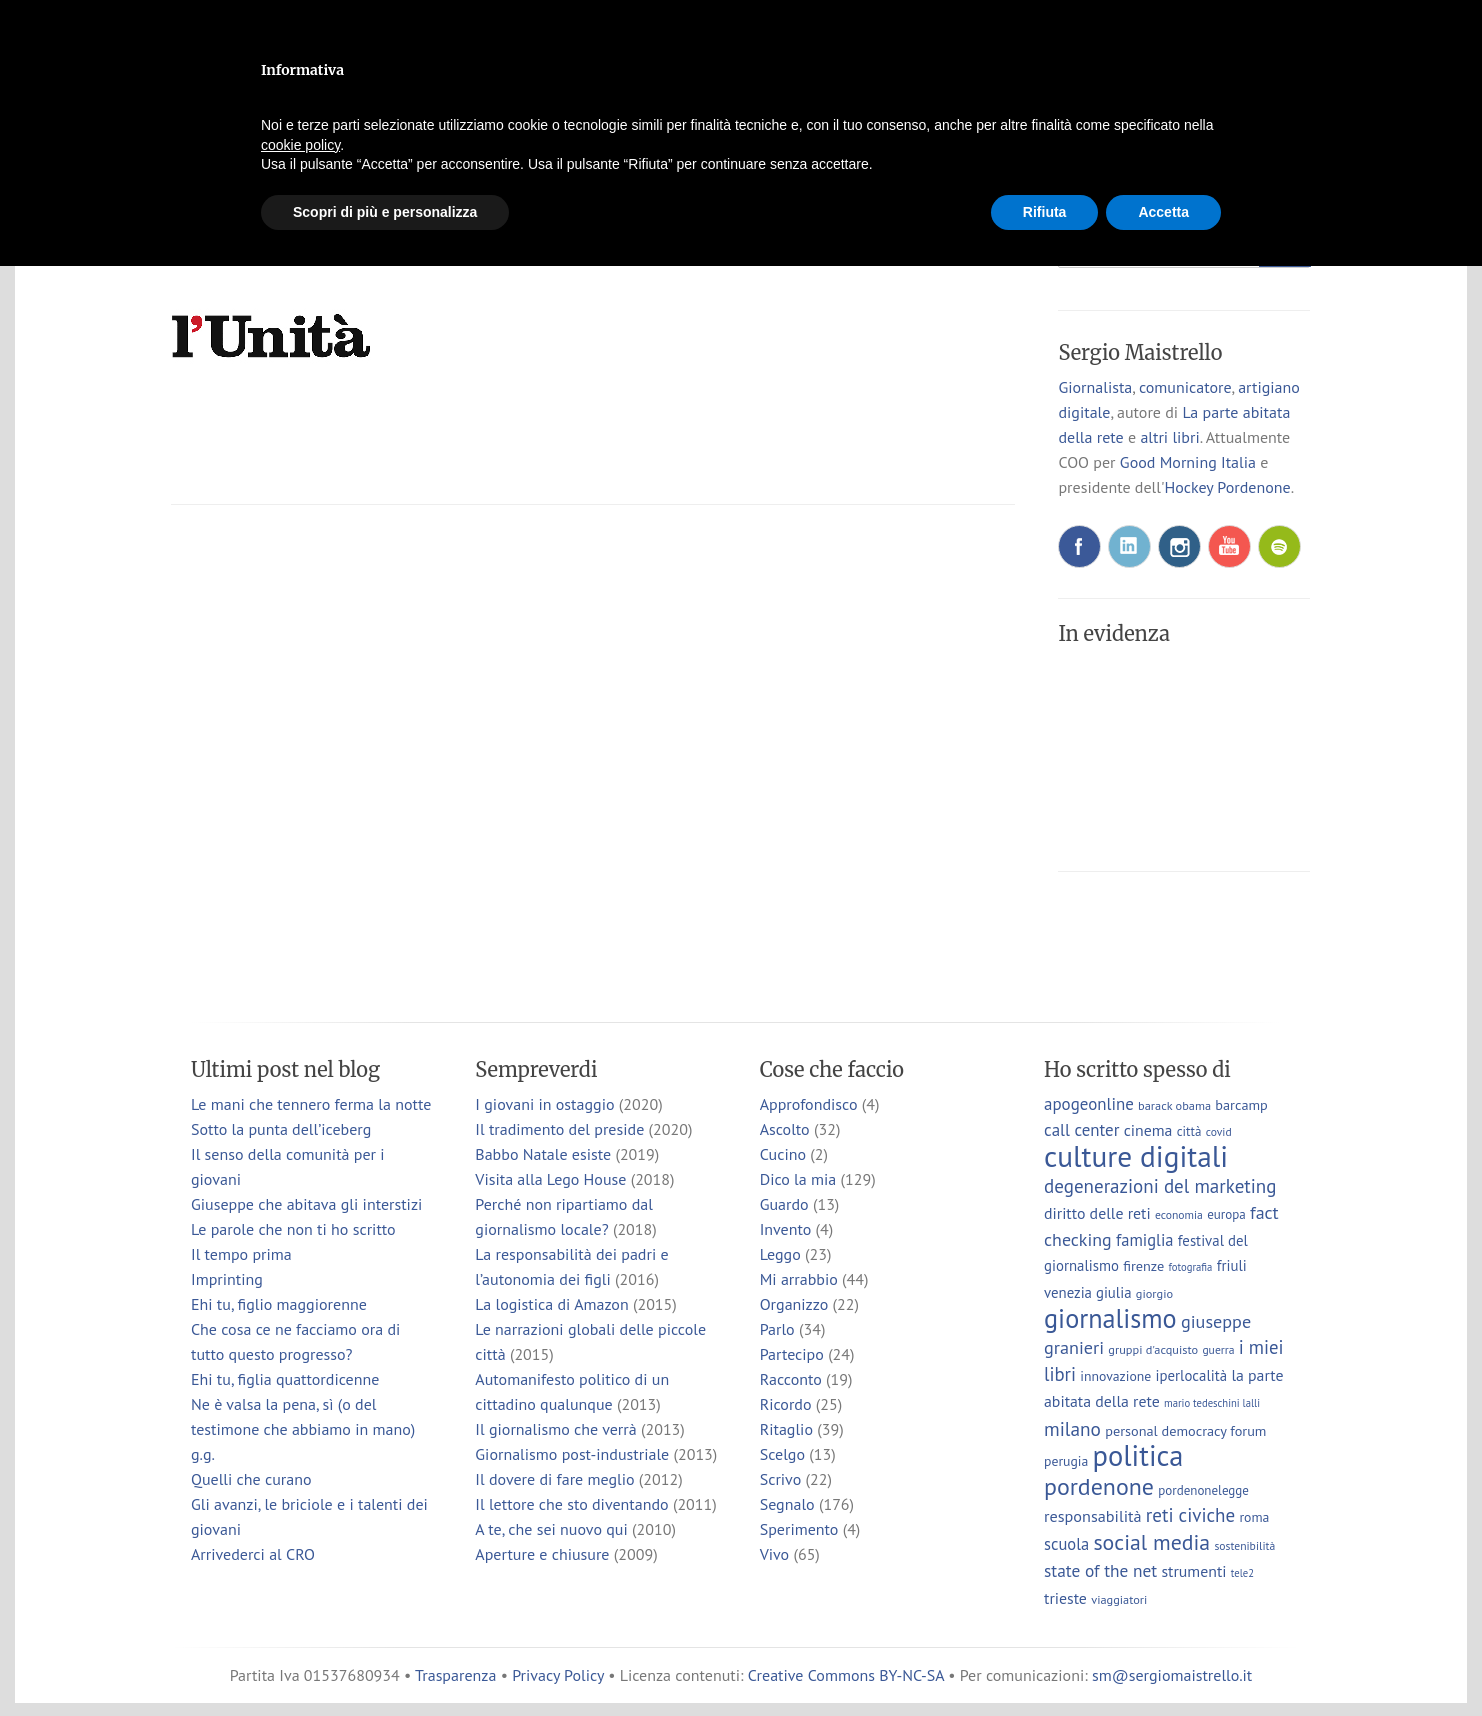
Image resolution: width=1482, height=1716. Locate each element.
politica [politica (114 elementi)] (1138, 1455)
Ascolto (785, 1129)
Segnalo (787, 1504)
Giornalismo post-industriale (572, 1454)
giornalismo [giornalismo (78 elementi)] (1110, 1318)
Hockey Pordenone (1227, 487)
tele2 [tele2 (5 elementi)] (1242, 1573)
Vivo (775, 1554)
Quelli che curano (251, 1479)
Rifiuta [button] (1045, 212)
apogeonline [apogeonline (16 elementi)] (1089, 1104)
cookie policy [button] (300, 145)
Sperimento (799, 1529)
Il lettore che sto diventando (571, 1504)
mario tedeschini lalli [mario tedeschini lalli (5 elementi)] (1212, 1403)
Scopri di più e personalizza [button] (385, 212)
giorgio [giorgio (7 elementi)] (1154, 1293)
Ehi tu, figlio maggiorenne (279, 1304)
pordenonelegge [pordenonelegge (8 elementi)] (1203, 1490)
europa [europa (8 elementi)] (1226, 1214)
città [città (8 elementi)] (1189, 1131)
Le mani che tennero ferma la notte (311, 1104)
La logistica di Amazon (551, 1304)
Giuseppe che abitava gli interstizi (306, 1204)
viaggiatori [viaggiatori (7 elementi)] (1119, 1599)
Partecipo (792, 1354)
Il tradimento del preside (559, 1129)
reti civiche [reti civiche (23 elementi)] (1190, 1515)
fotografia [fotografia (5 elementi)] (1191, 1267)
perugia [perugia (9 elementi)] (1066, 1461)
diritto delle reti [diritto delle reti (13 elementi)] (1097, 1213)
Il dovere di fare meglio (554, 1479)
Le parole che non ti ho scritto (293, 1229)
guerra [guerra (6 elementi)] (1218, 1349)
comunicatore (1185, 387)
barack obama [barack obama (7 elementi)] (1174, 1105)
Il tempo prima (241, 1254)
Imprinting (227, 1279)
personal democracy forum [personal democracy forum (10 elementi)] (1185, 1430)
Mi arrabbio (799, 1279)
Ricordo (786, 1404)
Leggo (780, 1254)
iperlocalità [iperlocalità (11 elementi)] (1192, 1375)
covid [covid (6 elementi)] (1219, 1131)
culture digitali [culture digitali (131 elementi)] (1136, 1156)
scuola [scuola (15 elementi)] (1066, 1544)
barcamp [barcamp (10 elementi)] (1241, 1104)
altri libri (1169, 437)
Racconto (791, 1379)
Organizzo (794, 1304)
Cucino (783, 1154)
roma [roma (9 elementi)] (1254, 1517)
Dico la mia (798, 1179)
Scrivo (781, 1479)
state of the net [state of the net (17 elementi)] (1100, 1570)
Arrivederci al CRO (253, 1554)
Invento (786, 1229)
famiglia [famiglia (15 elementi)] (1145, 1240)
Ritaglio (786, 1429)
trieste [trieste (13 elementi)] (1065, 1598)
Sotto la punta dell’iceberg (281, 1129)
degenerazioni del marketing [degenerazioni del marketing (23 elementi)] (1160, 1186)
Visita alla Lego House (550, 1179)
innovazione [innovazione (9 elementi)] (1115, 1376)
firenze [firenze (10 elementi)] (1143, 1265)
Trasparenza (455, 1675)
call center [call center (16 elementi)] (1081, 1130)
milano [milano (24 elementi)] (1072, 1428)
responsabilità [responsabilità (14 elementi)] (1093, 1515)
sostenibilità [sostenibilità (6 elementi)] (1244, 1545)
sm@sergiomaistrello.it (1172, 1675)
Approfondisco (809, 1104)
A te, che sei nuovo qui (551, 1529)
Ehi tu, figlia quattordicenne (285, 1379)
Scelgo (782, 1454)
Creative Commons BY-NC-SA (846, 1675)
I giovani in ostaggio (544, 1104)
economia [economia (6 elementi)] (1179, 1214)
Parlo (777, 1329)
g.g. (203, 1454)
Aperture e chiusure (542, 1554)
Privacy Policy (558, 1675)
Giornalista (1095, 387)
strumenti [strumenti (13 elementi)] (1193, 1571)
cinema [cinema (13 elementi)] (1148, 1130)
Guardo (784, 1204)
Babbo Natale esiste (543, 1154)
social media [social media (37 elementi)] (1151, 1542)
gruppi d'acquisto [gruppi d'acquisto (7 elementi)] (1153, 1349)
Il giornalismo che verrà (555, 1429)
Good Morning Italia (1188, 462)
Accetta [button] (1163, 212)
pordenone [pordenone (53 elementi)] (1099, 1486)
